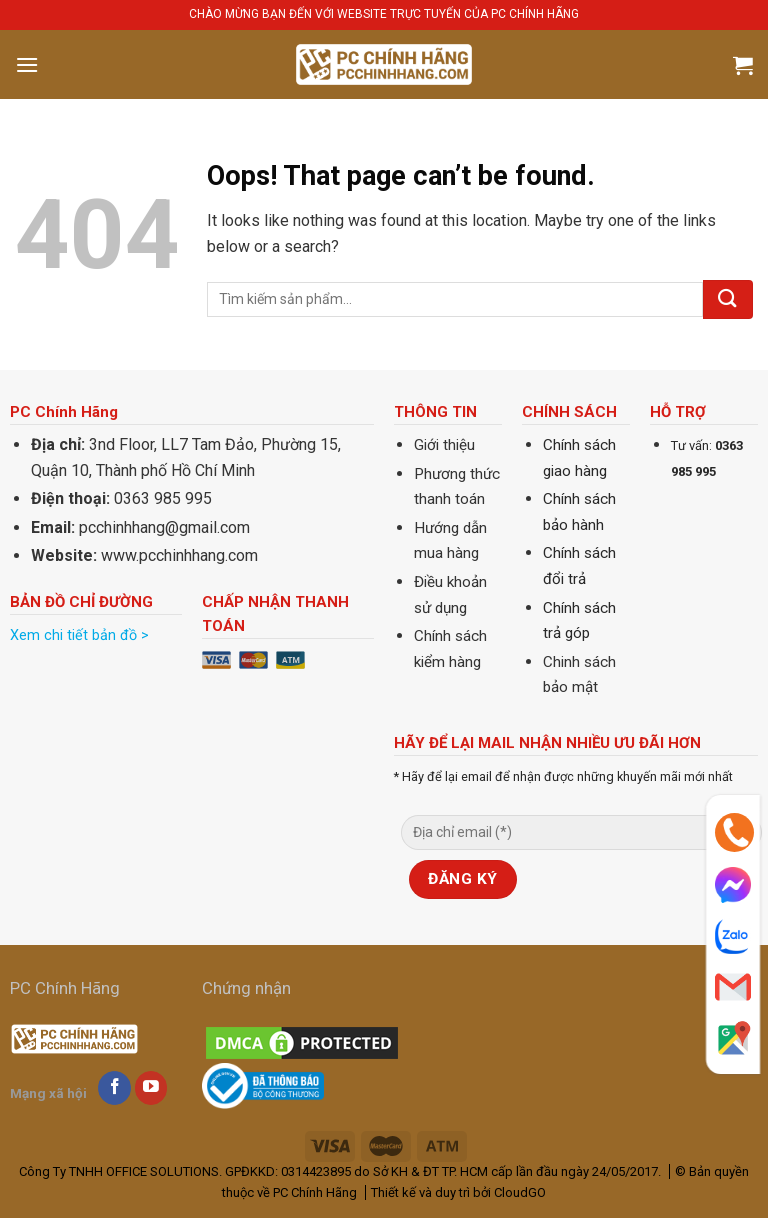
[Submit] (728, 299)
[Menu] (27, 64)
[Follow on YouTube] (151, 1088)
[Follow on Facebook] (114, 1088)
